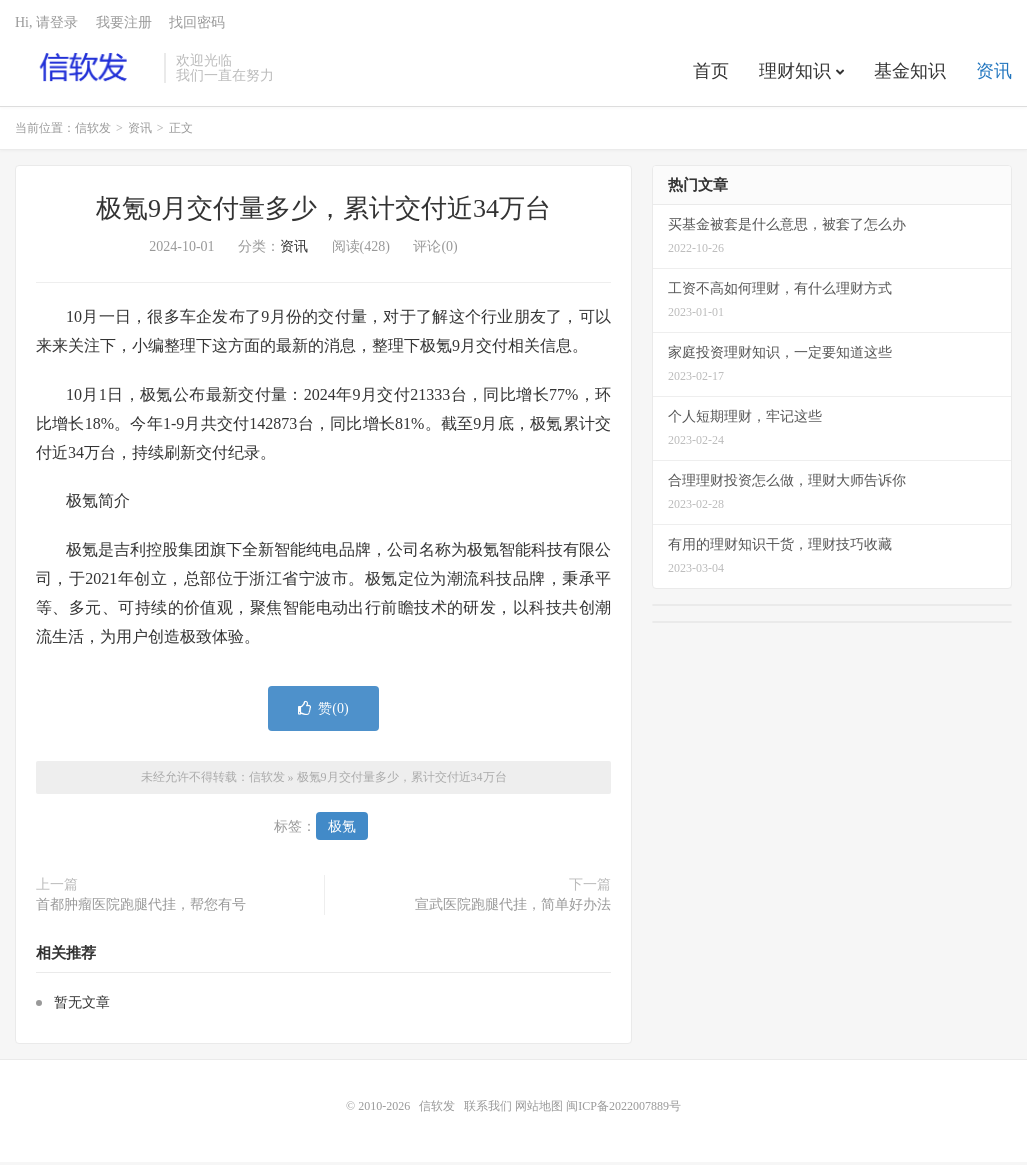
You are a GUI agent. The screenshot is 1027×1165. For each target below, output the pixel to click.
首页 (711, 74)
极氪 (342, 830)
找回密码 (197, 25)
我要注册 (124, 25)
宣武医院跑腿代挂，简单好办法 (513, 908)
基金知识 (910, 74)
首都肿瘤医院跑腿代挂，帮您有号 (141, 908)
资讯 (994, 74)
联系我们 (489, 1109)
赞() (323, 712)
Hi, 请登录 (46, 25)
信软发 (84, 71)
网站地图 (539, 1109)
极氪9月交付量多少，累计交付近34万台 (323, 212)
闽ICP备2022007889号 (623, 1109)
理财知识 (795, 74)
